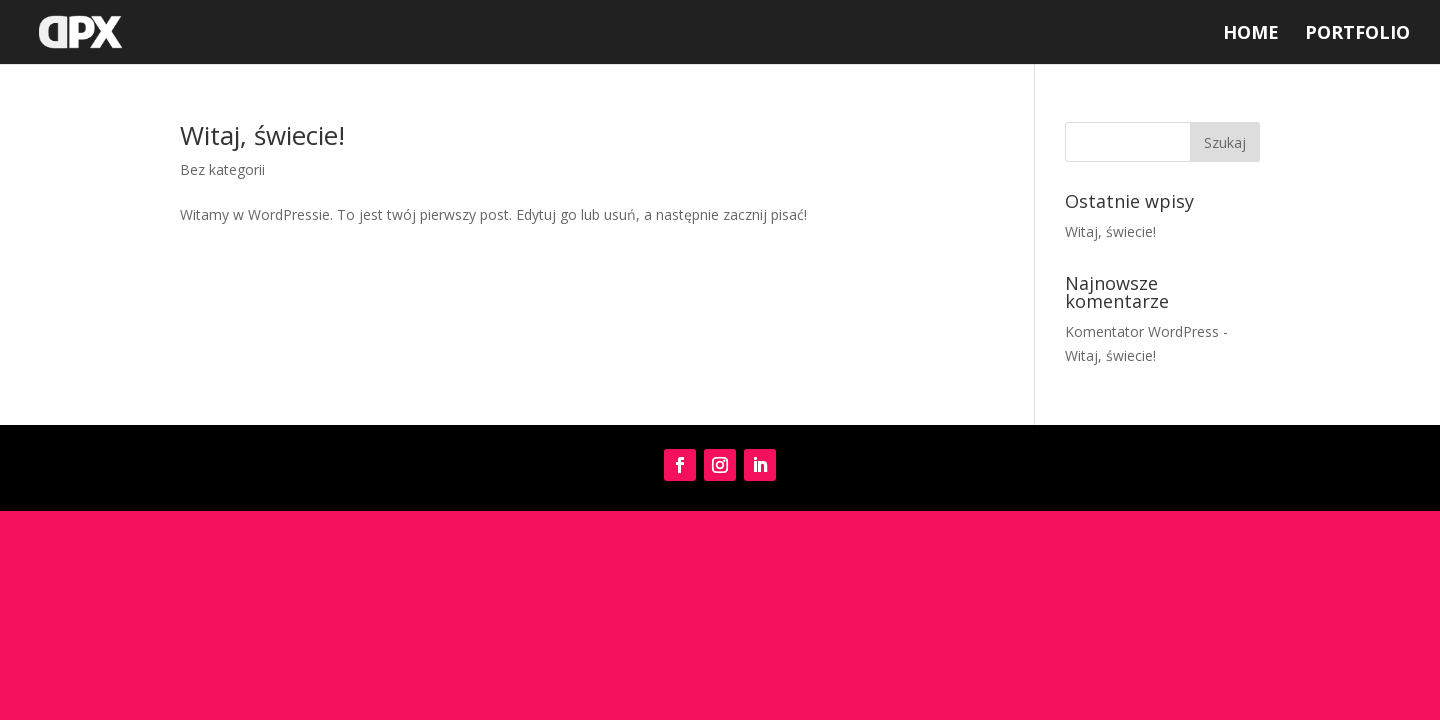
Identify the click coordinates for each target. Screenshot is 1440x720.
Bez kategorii (222, 169)
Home (1251, 34)
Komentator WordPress (1142, 331)
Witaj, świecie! (262, 135)
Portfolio (1357, 34)
